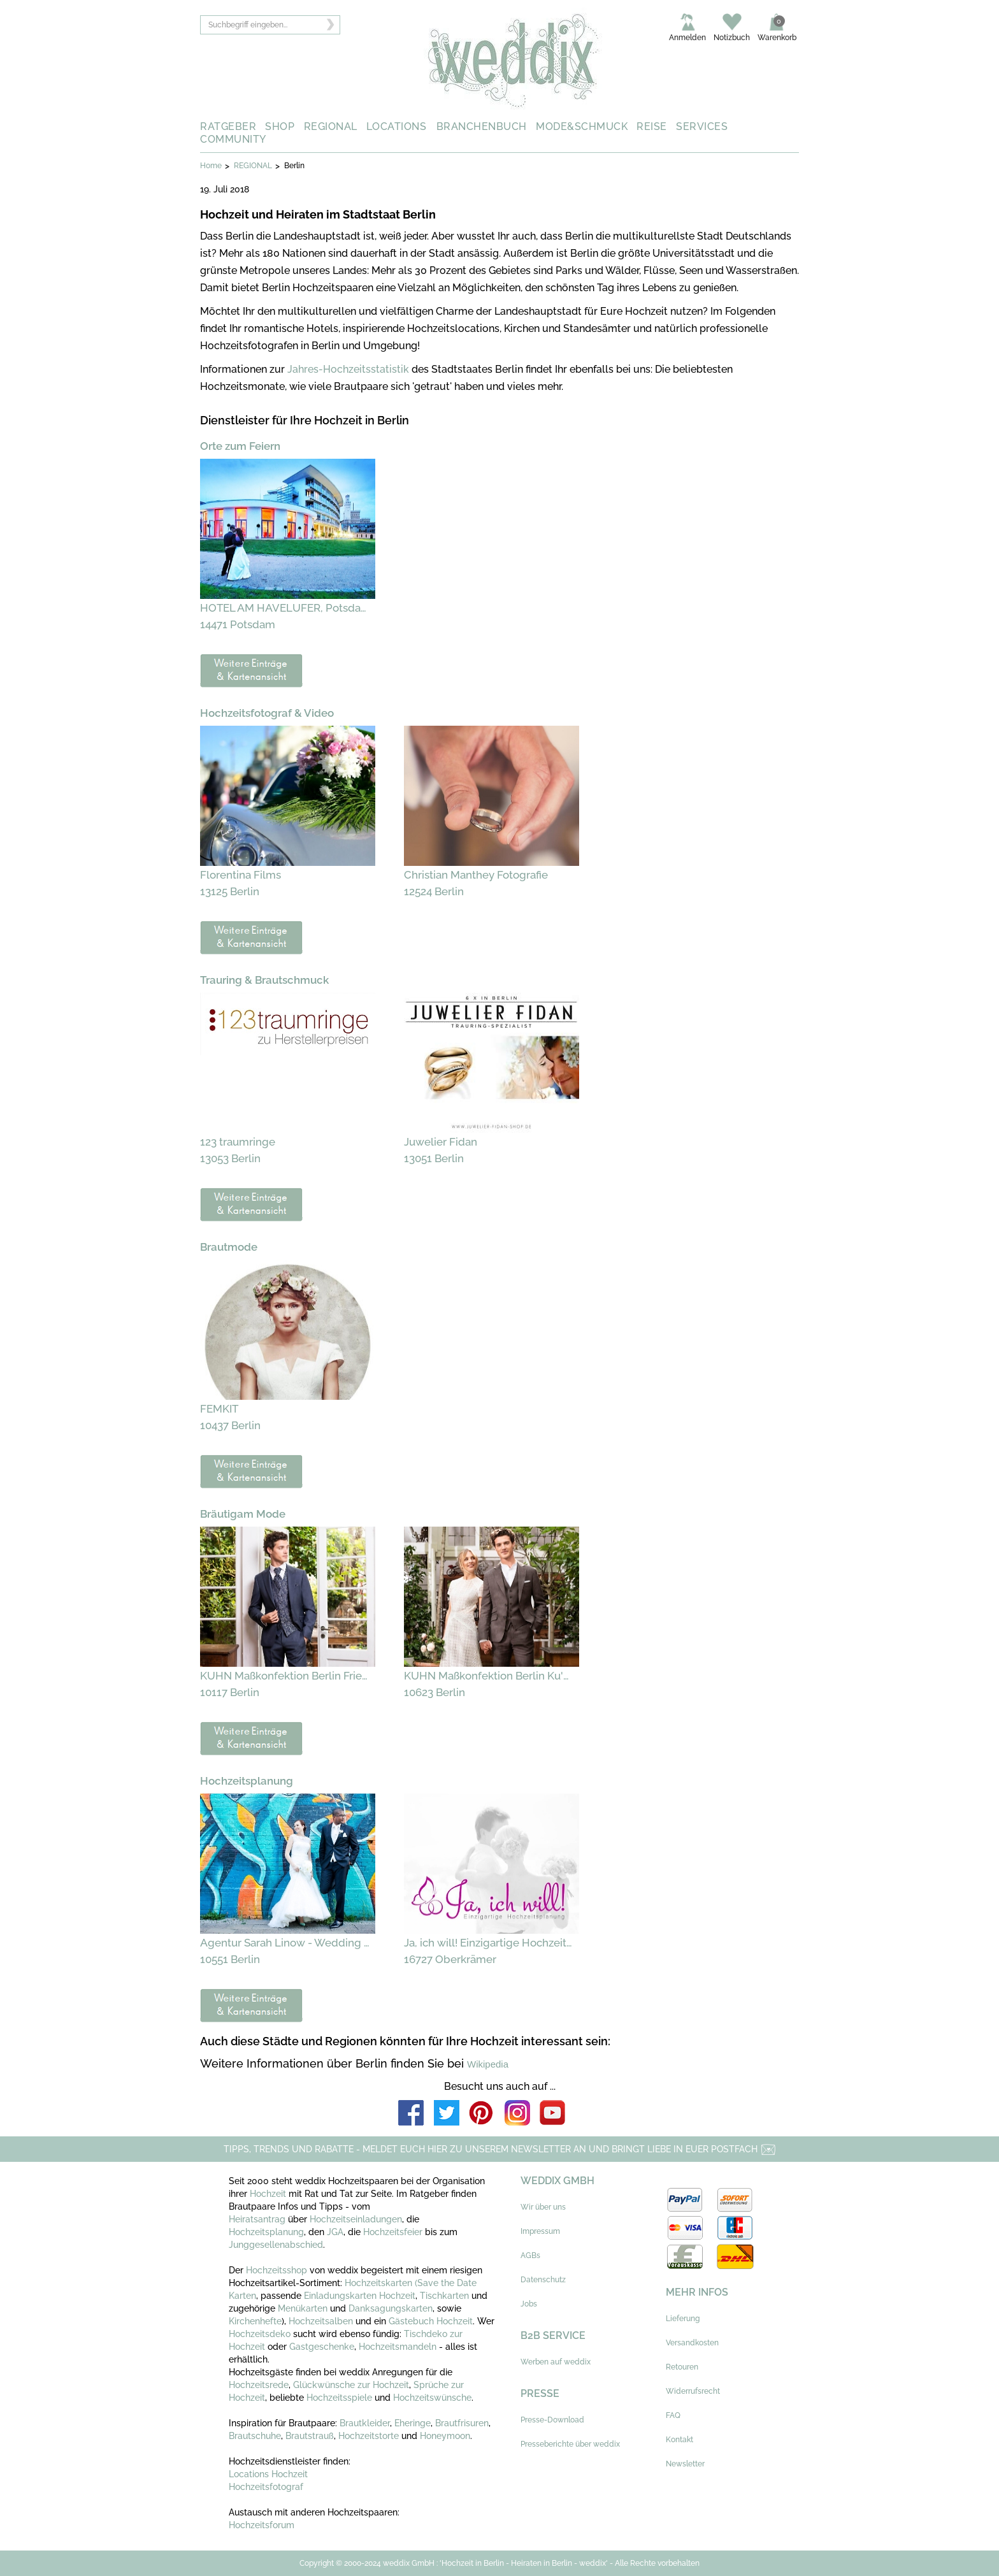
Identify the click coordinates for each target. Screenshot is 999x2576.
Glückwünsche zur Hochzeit (351, 2385)
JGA (335, 2232)
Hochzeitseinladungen (356, 2219)
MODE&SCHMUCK (582, 126)
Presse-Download (552, 2419)
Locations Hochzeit (268, 2474)
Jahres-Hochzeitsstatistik (348, 369)
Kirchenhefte (255, 2321)
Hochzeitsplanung (266, 2232)
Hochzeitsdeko (260, 2334)
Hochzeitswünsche (432, 2398)
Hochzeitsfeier (394, 2232)
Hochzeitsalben (321, 2321)
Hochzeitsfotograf (266, 2487)
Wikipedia (487, 2064)
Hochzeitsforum (261, 2525)
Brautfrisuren (462, 2423)
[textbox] (270, 24)
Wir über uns (543, 2207)
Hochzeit (269, 2194)
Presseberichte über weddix (570, 2444)
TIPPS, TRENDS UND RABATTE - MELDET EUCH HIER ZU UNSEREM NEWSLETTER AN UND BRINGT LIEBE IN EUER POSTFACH (500, 2149)
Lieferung (683, 2318)
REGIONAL (330, 126)
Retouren (682, 2367)
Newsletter (685, 2463)
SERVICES (702, 126)
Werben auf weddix (556, 2361)
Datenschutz (543, 2279)
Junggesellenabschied (276, 2245)
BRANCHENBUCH (481, 126)
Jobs (529, 2303)
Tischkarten (444, 2296)
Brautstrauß (309, 2436)
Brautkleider (365, 2423)
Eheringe (412, 2423)
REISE (651, 126)
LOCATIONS (396, 126)
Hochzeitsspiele (339, 2398)
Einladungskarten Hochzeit (359, 2296)
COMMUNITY (233, 139)
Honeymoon (445, 2436)
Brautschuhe (255, 2436)
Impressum (540, 2231)
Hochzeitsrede (259, 2385)
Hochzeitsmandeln (397, 2347)
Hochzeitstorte (368, 2436)
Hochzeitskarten (378, 2283)
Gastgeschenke (321, 2347)
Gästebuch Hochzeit (431, 2321)
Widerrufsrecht (693, 2391)
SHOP (279, 126)
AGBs (530, 2255)
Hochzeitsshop (278, 2270)
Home (211, 165)
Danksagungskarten (391, 2308)
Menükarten (302, 2308)
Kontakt (679, 2439)
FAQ (673, 2415)
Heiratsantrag (257, 2219)
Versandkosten (692, 2342)
